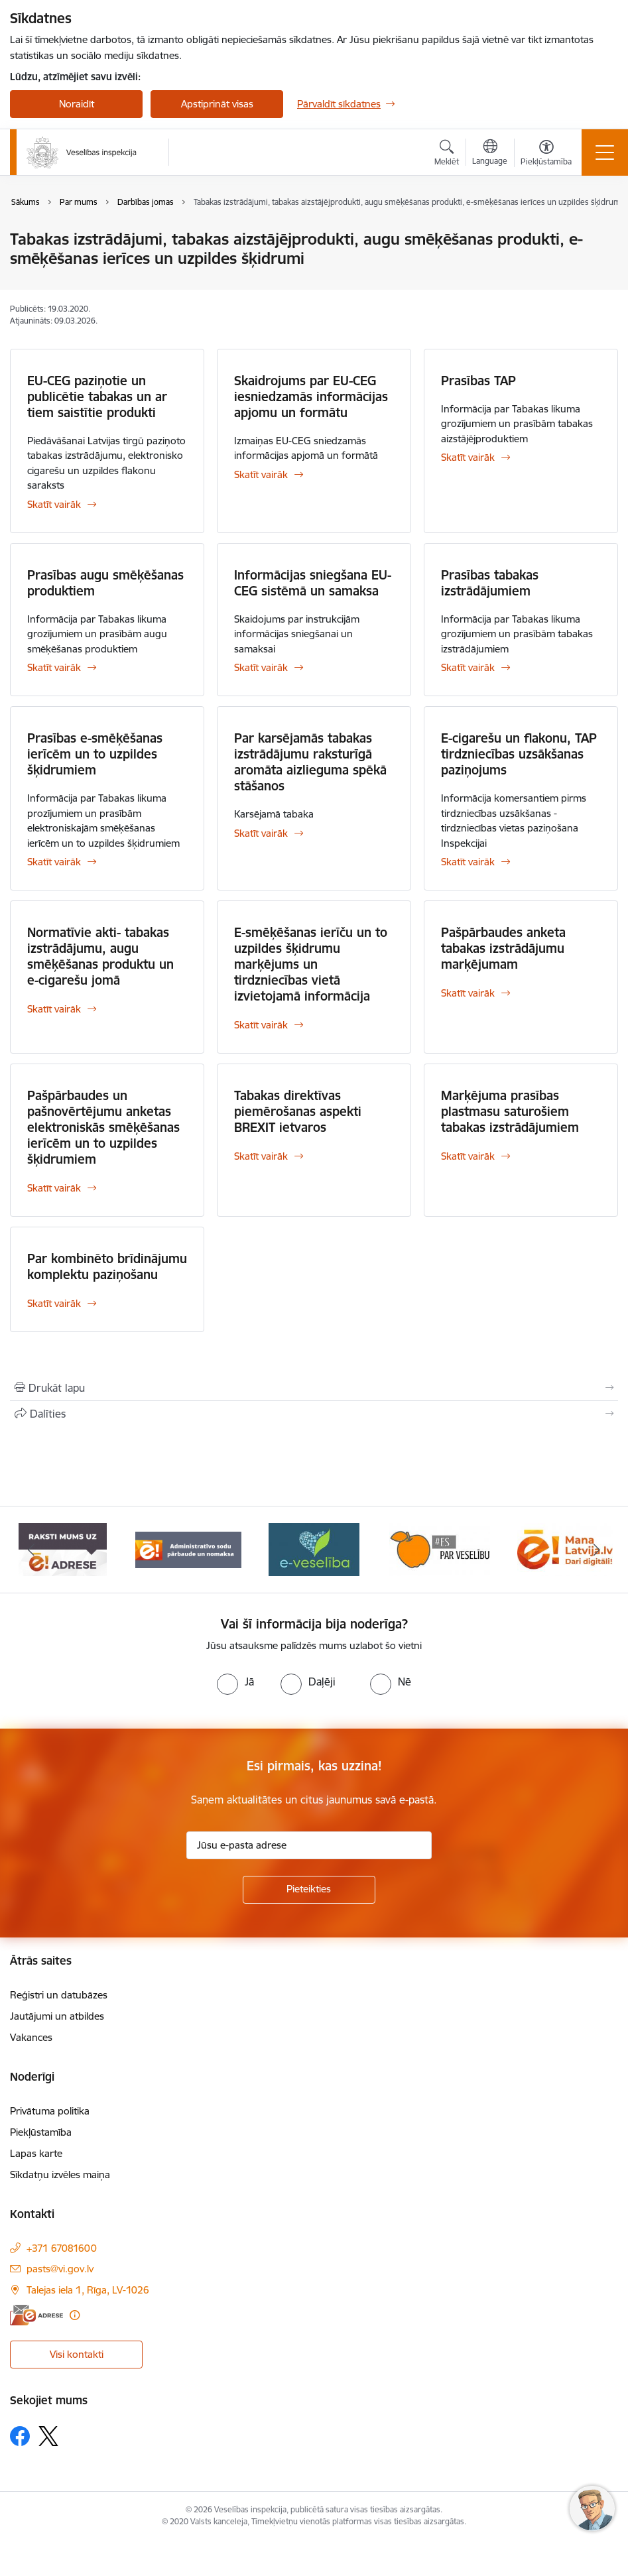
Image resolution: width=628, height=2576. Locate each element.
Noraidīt (76, 103)
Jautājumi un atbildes (57, 2016)
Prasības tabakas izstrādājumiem (489, 583)
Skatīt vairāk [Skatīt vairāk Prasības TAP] (468, 457)
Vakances (31, 2037)
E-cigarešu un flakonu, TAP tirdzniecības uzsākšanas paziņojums (519, 754)
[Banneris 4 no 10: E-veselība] (314, 1548)
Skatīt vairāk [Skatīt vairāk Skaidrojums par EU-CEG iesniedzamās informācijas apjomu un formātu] (261, 474)
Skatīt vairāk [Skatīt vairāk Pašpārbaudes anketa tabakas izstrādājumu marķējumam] (468, 993)
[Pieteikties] (309, 1890)
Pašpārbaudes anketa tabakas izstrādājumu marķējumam (503, 948)
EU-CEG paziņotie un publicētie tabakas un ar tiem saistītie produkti (97, 396)
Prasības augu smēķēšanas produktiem (105, 583)
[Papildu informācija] (75, 2315)
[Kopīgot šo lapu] (314, 1413)
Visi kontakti (76, 2354)
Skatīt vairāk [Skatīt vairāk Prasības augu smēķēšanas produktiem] (54, 667)
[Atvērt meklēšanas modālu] (447, 154)
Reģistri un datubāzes (58, 1995)
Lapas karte (36, 2153)
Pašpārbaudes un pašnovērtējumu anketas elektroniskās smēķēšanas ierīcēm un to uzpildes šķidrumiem (103, 1127)
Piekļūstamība (41, 2132)
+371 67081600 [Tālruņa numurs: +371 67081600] (62, 2248)
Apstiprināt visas (217, 103)
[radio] (235, 1681)
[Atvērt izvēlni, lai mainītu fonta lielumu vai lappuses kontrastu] (546, 154)
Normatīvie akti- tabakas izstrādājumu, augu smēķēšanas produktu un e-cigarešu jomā (100, 956)
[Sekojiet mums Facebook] (20, 2436)
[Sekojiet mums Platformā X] (48, 2436)
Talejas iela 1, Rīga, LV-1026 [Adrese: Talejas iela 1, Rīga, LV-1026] (88, 2290)
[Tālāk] (596, 1549)
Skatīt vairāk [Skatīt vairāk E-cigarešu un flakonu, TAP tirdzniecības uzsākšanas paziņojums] (468, 861)
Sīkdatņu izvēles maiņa (60, 2174)
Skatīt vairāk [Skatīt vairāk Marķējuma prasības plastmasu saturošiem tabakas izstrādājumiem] (468, 1156)
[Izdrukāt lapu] (314, 1387)
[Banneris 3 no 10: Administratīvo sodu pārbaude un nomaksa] (188, 1548)
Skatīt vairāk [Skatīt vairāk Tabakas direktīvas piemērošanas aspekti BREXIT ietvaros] (261, 1156)
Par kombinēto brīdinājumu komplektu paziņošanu (107, 1266)
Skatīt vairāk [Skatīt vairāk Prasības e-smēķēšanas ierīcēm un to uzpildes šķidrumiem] (54, 861)
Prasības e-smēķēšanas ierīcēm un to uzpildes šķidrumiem (94, 754)
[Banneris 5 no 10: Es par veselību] (439, 1548)
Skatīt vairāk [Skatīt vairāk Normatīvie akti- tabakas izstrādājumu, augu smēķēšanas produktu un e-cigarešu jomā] (54, 1009)
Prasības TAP (478, 381)
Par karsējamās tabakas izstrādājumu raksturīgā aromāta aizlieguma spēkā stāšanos (310, 762)
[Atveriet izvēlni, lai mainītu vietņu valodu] (490, 154)
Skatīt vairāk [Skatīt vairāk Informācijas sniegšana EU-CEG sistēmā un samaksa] (261, 667)
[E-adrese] (36, 2315)
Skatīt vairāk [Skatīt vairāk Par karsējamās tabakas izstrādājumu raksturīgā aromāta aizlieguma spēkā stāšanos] (261, 833)
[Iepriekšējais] (31, 1549)
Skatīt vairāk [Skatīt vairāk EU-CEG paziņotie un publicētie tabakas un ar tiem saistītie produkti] (54, 504)
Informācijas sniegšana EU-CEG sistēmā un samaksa (312, 583)
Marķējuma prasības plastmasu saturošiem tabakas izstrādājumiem (510, 1111)
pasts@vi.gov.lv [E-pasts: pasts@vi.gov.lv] (60, 2268)
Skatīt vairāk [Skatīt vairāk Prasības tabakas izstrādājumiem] (468, 667)
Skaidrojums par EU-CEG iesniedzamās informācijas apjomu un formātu (311, 396)
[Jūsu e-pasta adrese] (309, 1845)
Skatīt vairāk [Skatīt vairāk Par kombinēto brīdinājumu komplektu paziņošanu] (54, 1303)
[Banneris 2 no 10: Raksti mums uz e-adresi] (63, 1548)
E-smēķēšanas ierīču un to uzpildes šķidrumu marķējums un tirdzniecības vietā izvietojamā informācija (310, 964)
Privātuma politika (50, 2111)
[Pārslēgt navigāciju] (605, 152)
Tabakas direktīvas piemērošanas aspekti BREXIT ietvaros (297, 1111)
